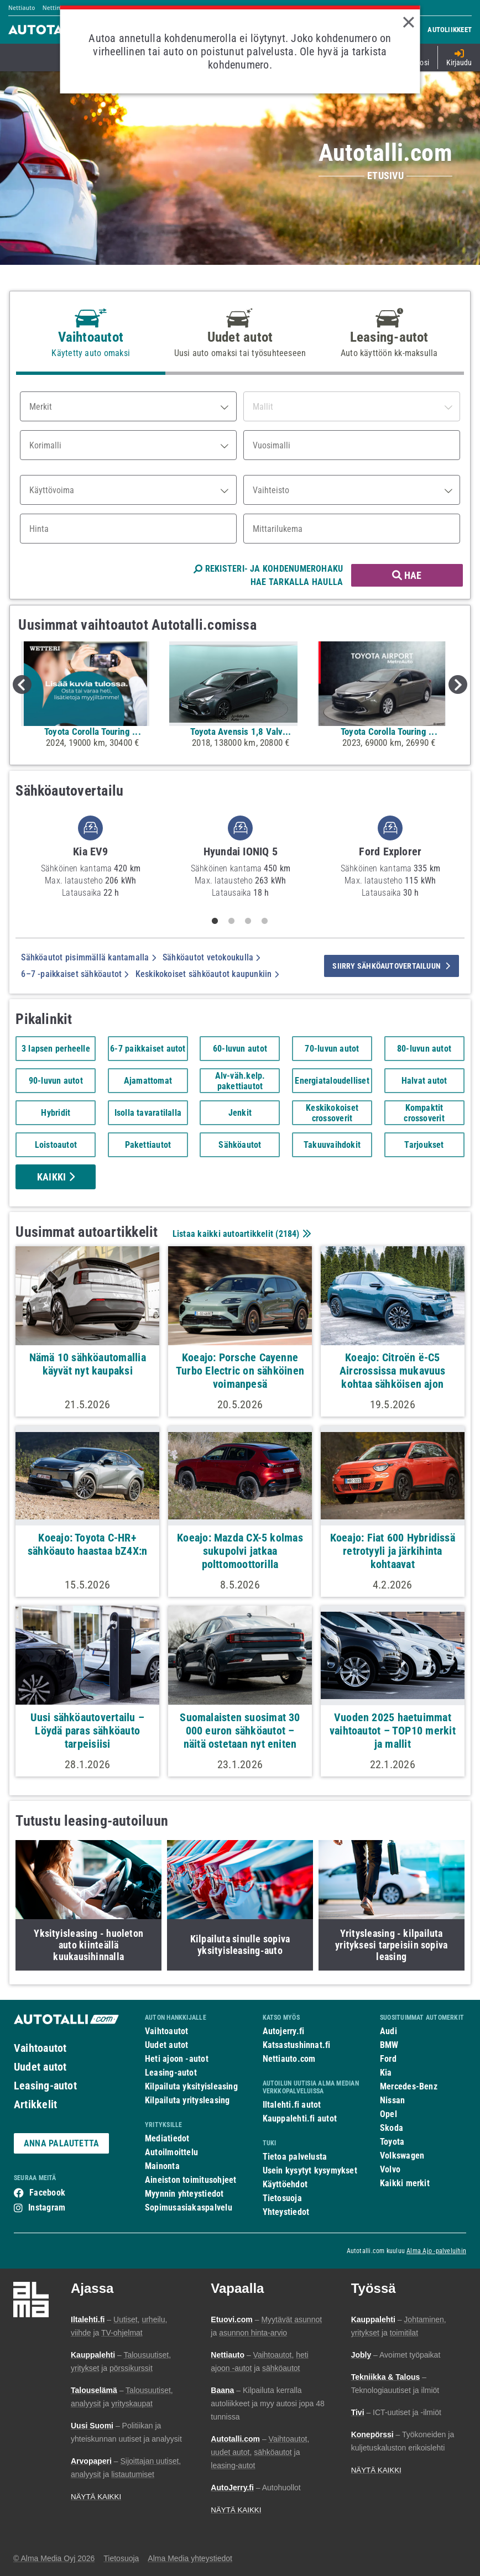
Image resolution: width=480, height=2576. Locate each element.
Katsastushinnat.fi (297, 2045)
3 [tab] (248, 921)
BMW (389, 2045)
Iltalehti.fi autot (292, 2104)
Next (457, 684)
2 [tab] (231, 921)
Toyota (392, 2141)
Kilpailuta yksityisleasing (191, 2086)
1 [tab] (215, 921)
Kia (386, 2072)
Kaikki (56, 1177)
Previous (22, 684)
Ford (388, 2059)
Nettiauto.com (289, 2059)
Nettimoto (57, 8)
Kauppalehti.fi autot (300, 2118)
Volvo (390, 2169)
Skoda (391, 2128)
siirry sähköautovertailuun (391, 966)
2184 (288, 1234)
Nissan (392, 2100)
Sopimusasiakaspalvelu (188, 2207)
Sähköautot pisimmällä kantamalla (88, 957)
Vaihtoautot (40, 2048)
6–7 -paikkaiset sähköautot (74, 974)
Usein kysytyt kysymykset (310, 2170)
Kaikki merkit (405, 2183)
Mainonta (162, 2166)
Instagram (46, 2207)
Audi (388, 2031)
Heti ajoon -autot (176, 2059)
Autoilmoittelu (171, 2152)
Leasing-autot (45, 2085)
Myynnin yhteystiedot (184, 2193)
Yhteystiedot (286, 2212)
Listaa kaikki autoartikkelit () (241, 1234)
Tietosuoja (282, 2198)
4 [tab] (264, 921)
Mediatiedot (167, 2138)
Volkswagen (402, 2155)
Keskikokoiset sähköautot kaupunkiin (207, 974)
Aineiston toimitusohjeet (190, 2180)
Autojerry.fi (284, 2031)
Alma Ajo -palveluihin (436, 2251)
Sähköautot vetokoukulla (211, 957)
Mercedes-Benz (408, 2086)
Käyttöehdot (285, 2184)
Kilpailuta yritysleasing (187, 2100)
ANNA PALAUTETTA (61, 2143)
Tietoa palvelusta (295, 2156)
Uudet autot (40, 2066)
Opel (388, 2114)
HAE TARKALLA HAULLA (297, 582)
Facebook (47, 2192)
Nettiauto (21, 8)
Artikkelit (35, 2104)
